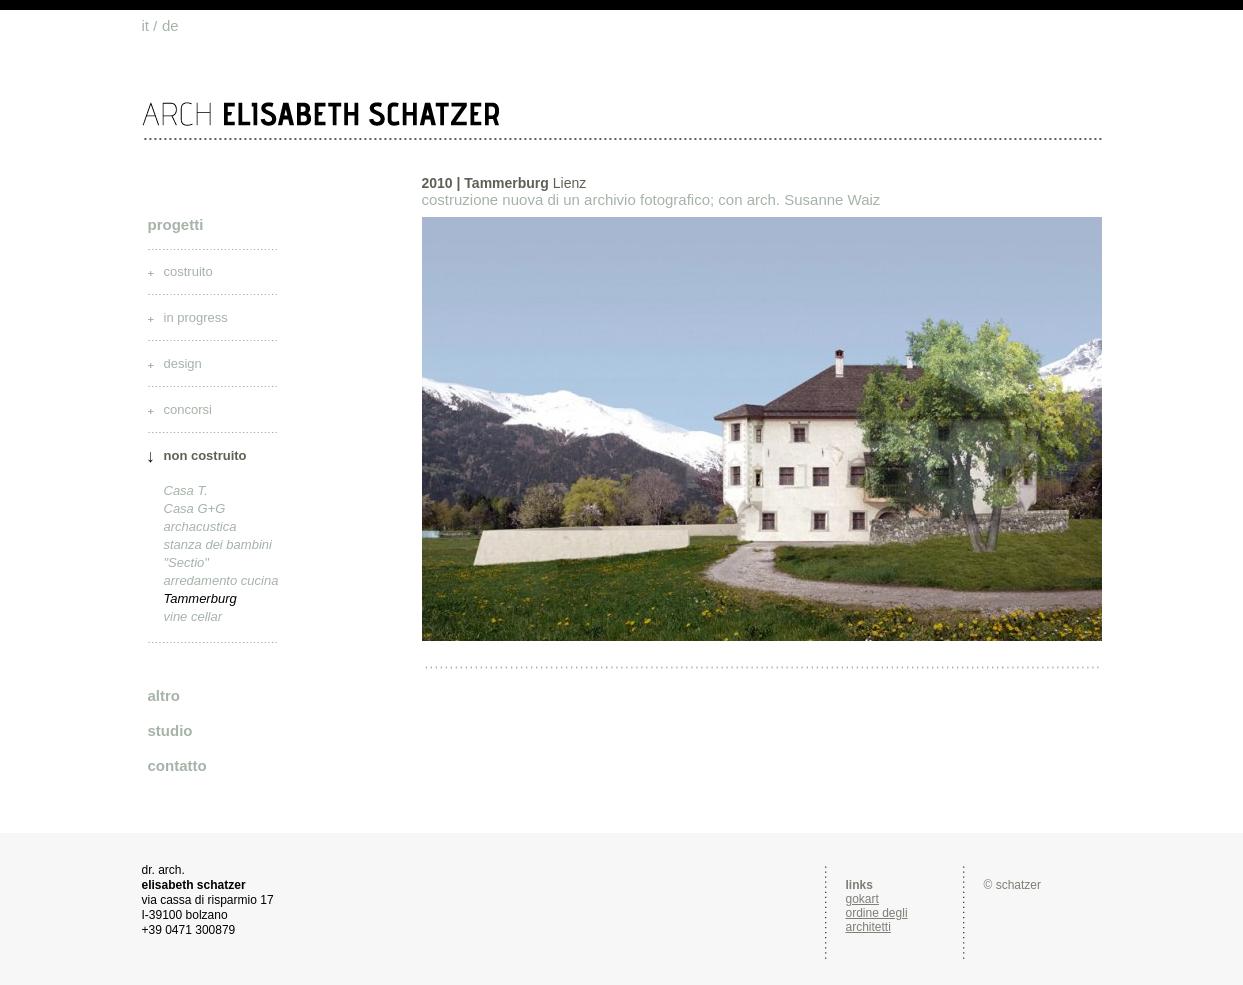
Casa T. (186, 490)
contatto (177, 765)
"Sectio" (186, 562)
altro (164, 695)
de (170, 25)
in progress (196, 317)
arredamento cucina (221, 580)
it (146, 25)
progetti (176, 224)
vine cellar (193, 616)
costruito (188, 271)
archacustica (200, 526)
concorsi (188, 409)
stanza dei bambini (218, 544)
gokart (862, 899)
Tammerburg (200, 598)
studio (170, 730)
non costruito (205, 455)
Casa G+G (195, 508)
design (183, 363)
